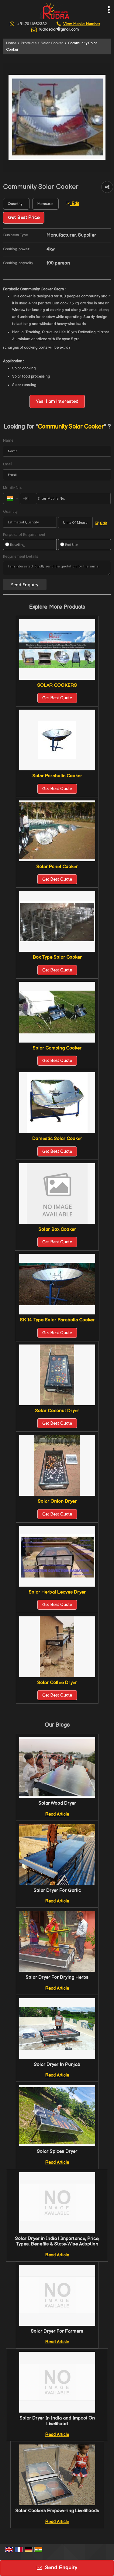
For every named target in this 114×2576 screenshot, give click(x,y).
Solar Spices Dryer (57, 2151)
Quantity (10, 511)
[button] (81, 24)
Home (11, 43)
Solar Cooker (52, 43)
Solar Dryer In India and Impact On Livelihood (57, 2421)
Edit (72, 203)
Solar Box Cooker (57, 1229)
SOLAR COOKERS (57, 685)
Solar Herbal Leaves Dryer (57, 1592)
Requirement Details (20, 556)
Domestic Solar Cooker (57, 1139)
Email (7, 464)
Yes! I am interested (57, 401)
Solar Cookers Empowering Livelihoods (57, 2511)
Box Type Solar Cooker (57, 957)
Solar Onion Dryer (57, 1501)
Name (8, 440)
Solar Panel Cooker (57, 867)
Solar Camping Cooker (57, 1048)
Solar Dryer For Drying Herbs (57, 1977)
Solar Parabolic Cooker (57, 776)
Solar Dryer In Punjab (57, 2064)
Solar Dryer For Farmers (57, 2331)
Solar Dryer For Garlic (57, 1890)
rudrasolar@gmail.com (59, 29)
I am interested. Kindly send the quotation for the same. (57, 568)
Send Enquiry (57, 2568)
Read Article (57, 1814)
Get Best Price (24, 218)
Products (28, 43)
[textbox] (45, 204)
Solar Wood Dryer (57, 1803)
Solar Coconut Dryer (57, 1411)
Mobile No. (12, 487)
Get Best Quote (57, 698)
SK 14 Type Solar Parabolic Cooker (57, 1320)
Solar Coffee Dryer (57, 1683)
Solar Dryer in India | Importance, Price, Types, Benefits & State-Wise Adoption (57, 2241)
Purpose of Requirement (24, 535)
